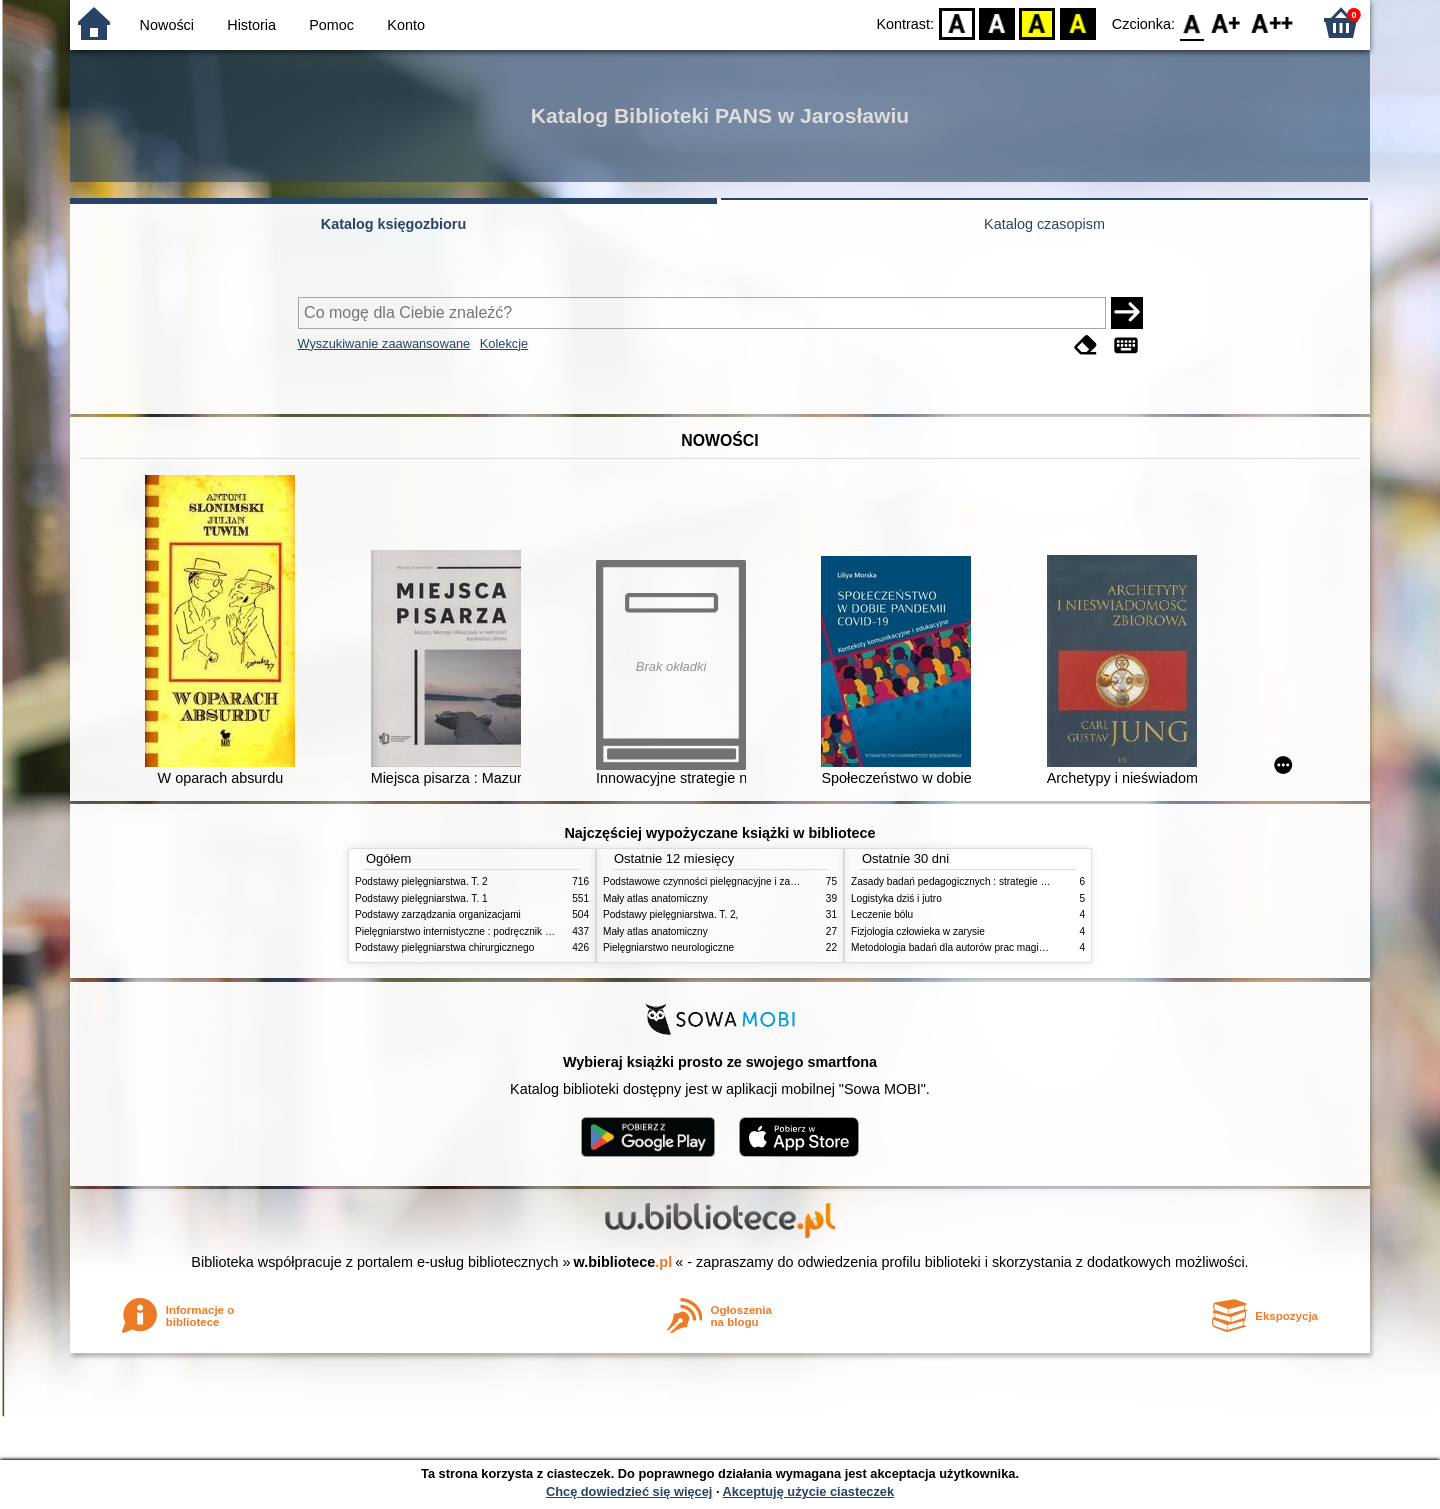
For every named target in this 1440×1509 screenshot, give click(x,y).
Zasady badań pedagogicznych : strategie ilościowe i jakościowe (994, 881)
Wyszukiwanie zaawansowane (384, 343)
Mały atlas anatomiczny (655, 898)
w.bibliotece (623, 1262)
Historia (251, 25)
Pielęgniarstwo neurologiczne (668, 947)
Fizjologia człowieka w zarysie (918, 931)
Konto (406, 25)
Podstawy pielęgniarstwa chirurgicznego (444, 947)
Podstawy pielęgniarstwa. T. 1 (421, 898)
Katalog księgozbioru (394, 224)
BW (997, 22)
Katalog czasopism (1044, 224)
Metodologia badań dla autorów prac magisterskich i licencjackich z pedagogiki (1026, 947)
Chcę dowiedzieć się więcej (629, 1491)
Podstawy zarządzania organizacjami (438, 914)
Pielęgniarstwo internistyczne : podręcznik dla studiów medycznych (504, 931)
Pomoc (331, 25)
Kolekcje (504, 343)
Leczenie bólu (882, 914)
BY (1077, 22)
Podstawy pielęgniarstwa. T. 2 (421, 881)
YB (1037, 22)
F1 (1226, 22)
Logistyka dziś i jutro (896, 898)
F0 (1191, 22)
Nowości (167, 25)
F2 (1272, 22)
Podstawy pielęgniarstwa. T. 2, (670, 914)
